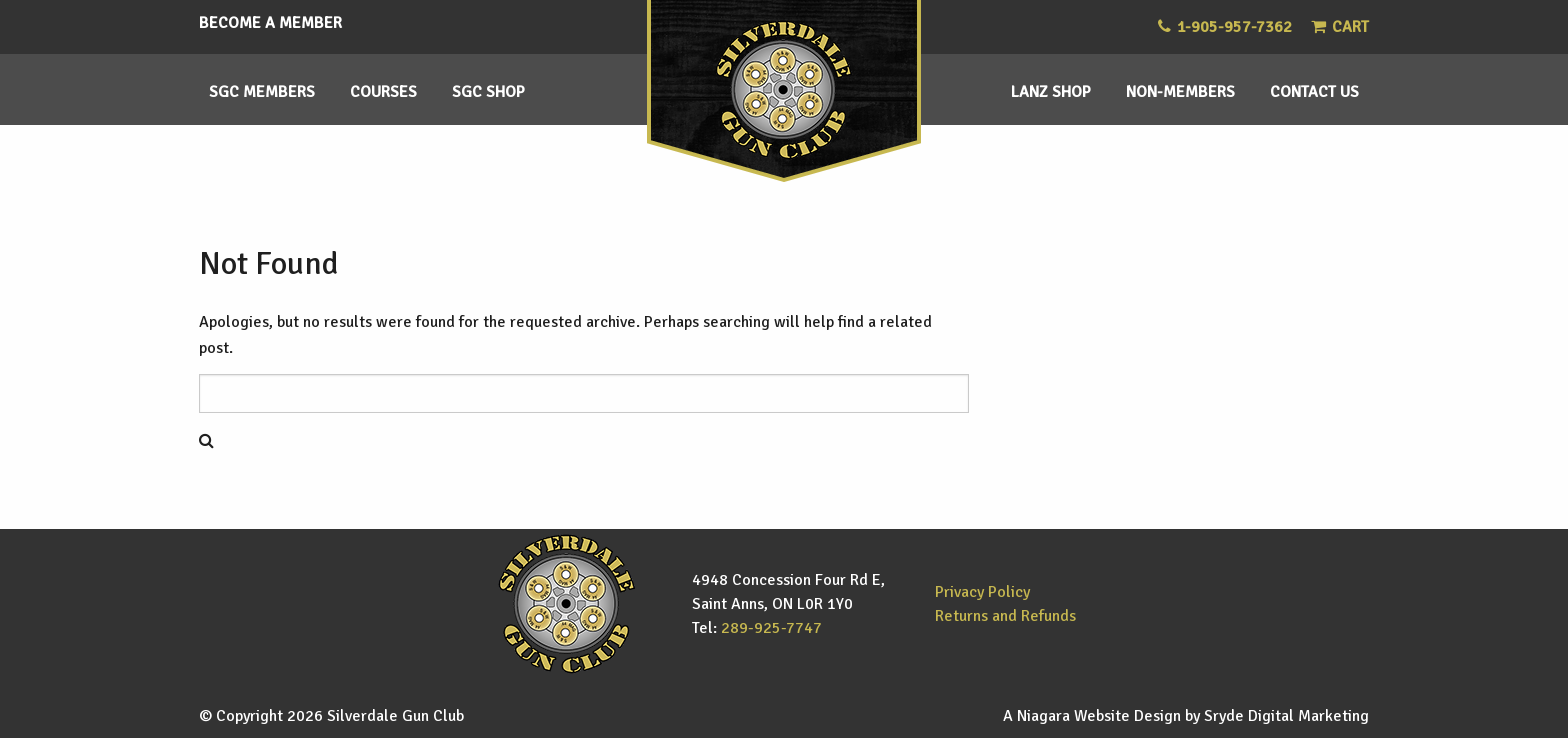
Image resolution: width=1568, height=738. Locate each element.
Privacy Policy (982, 592)
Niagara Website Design (1099, 716)
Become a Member (270, 23)
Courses (383, 92)
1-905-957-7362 (1234, 27)
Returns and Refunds (1005, 616)
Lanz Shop (1051, 92)
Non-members (1180, 92)
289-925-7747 (771, 628)
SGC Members (262, 92)
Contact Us (1314, 92)
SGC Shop (488, 92)
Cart (1340, 27)
